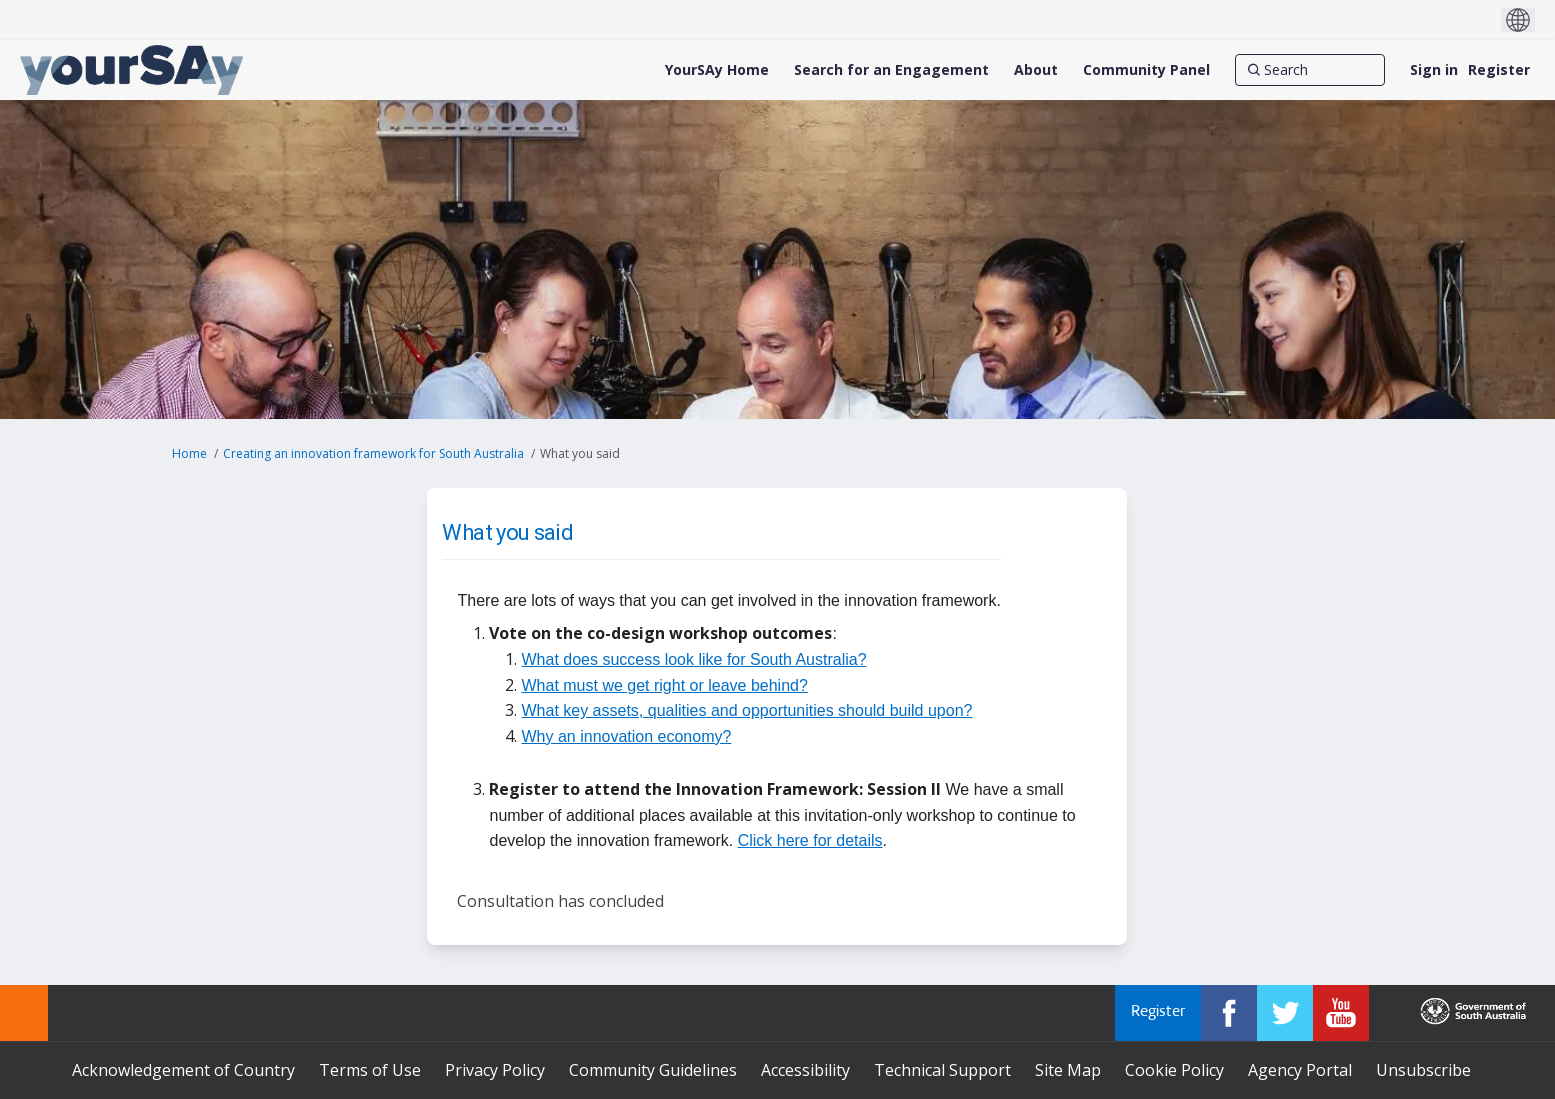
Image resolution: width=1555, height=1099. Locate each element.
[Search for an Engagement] (891, 70)
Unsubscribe (1423, 1070)
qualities (677, 710)
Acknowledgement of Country (183, 1070)
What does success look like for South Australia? (693, 659)
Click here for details (810, 840)
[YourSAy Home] (717, 70)
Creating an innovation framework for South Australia (373, 453)
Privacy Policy (495, 1070)
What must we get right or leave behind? (664, 685)
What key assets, (584, 710)
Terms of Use (370, 1070)
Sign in (1434, 69)
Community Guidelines (653, 1070)
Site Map (1068, 1070)
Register (1499, 69)
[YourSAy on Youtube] (1341, 1013)
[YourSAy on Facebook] (1229, 1013)
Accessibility (805, 1070)
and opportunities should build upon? (839, 710)
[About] (1036, 70)
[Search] (1310, 70)
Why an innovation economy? (626, 736)
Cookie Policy (1174, 1070)
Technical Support (942, 1070)
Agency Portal (1300, 1070)
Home (189, 453)
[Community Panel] (1146, 70)
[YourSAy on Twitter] (1285, 1013)
